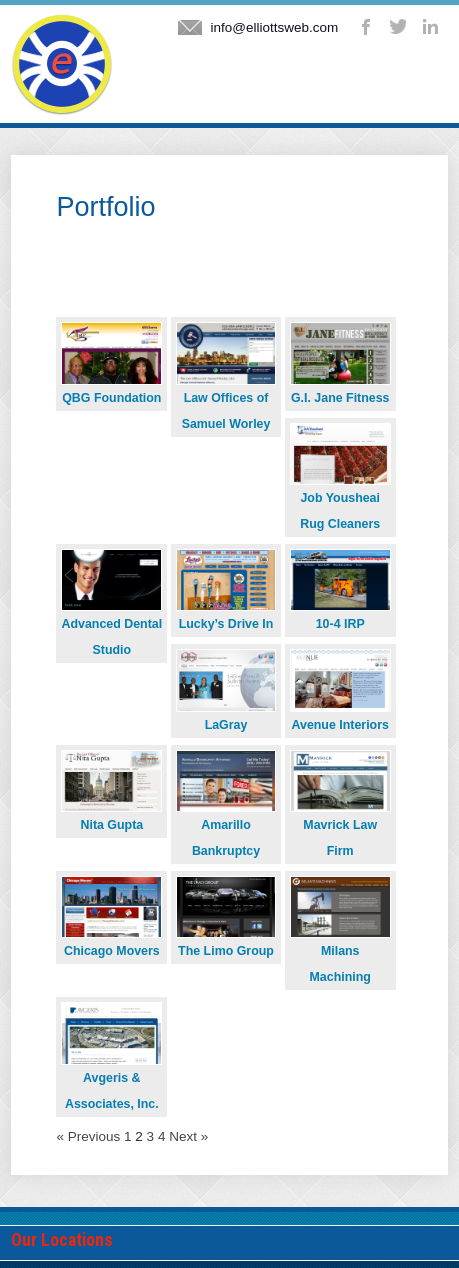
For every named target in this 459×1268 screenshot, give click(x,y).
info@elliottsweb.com (274, 27)
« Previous (88, 1136)
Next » (188, 1136)
